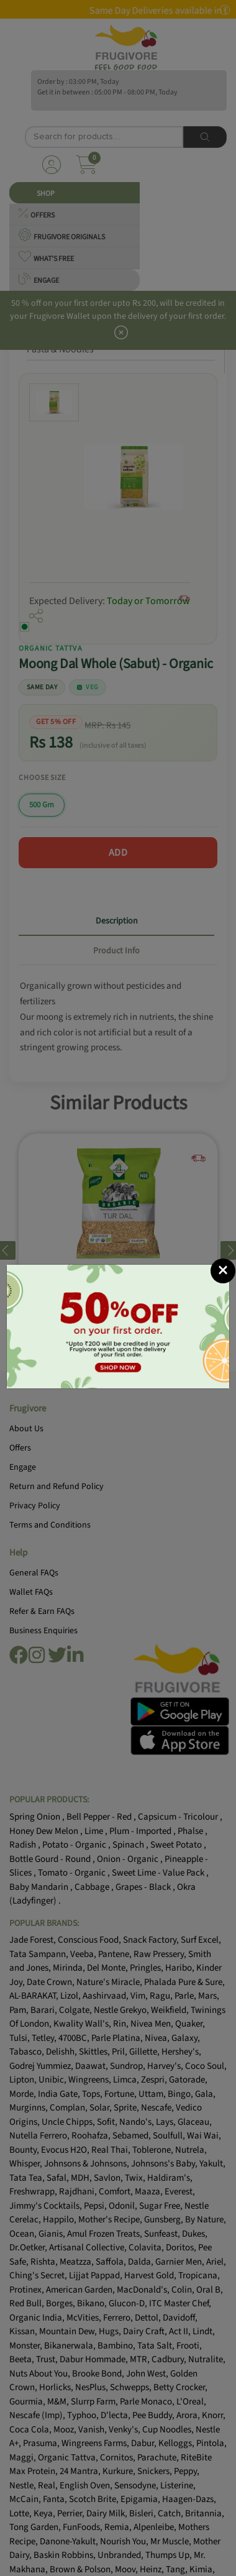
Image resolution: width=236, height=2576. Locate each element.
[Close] (223, 1270)
